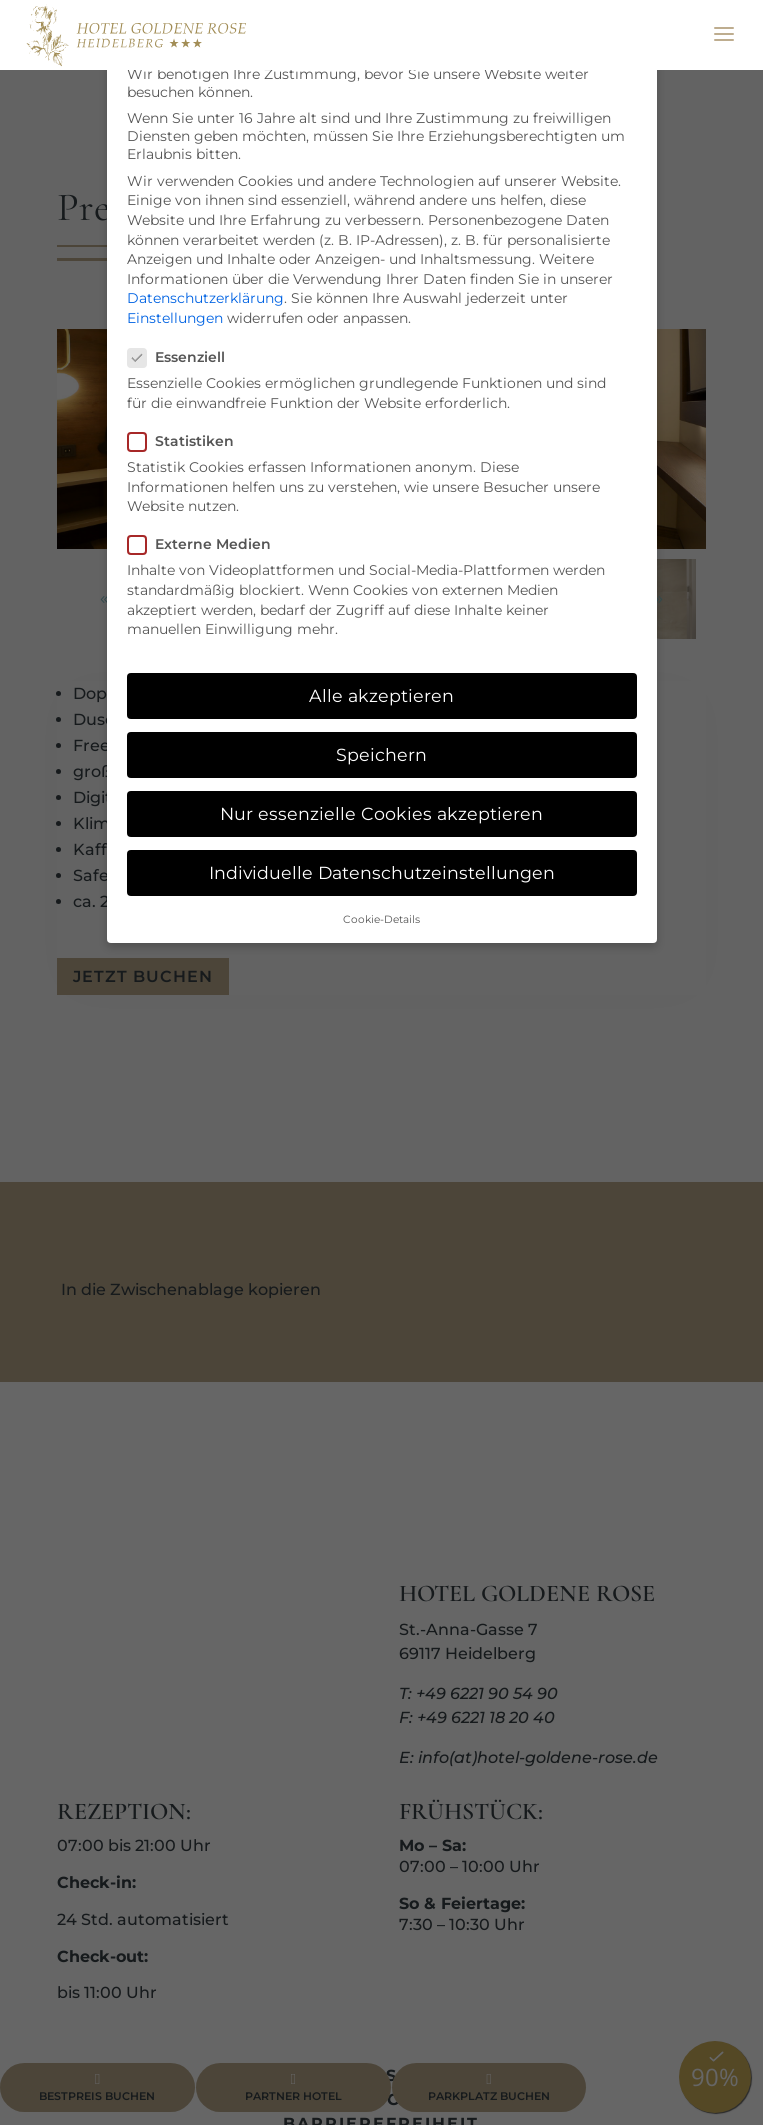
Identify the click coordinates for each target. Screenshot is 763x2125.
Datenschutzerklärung (205, 298)
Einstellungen (175, 318)
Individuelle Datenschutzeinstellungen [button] (382, 872)
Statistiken (189, 441)
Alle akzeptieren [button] (381, 695)
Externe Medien (207, 544)
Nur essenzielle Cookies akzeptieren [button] (381, 813)
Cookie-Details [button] (381, 919)
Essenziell (184, 357)
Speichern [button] (381, 754)
